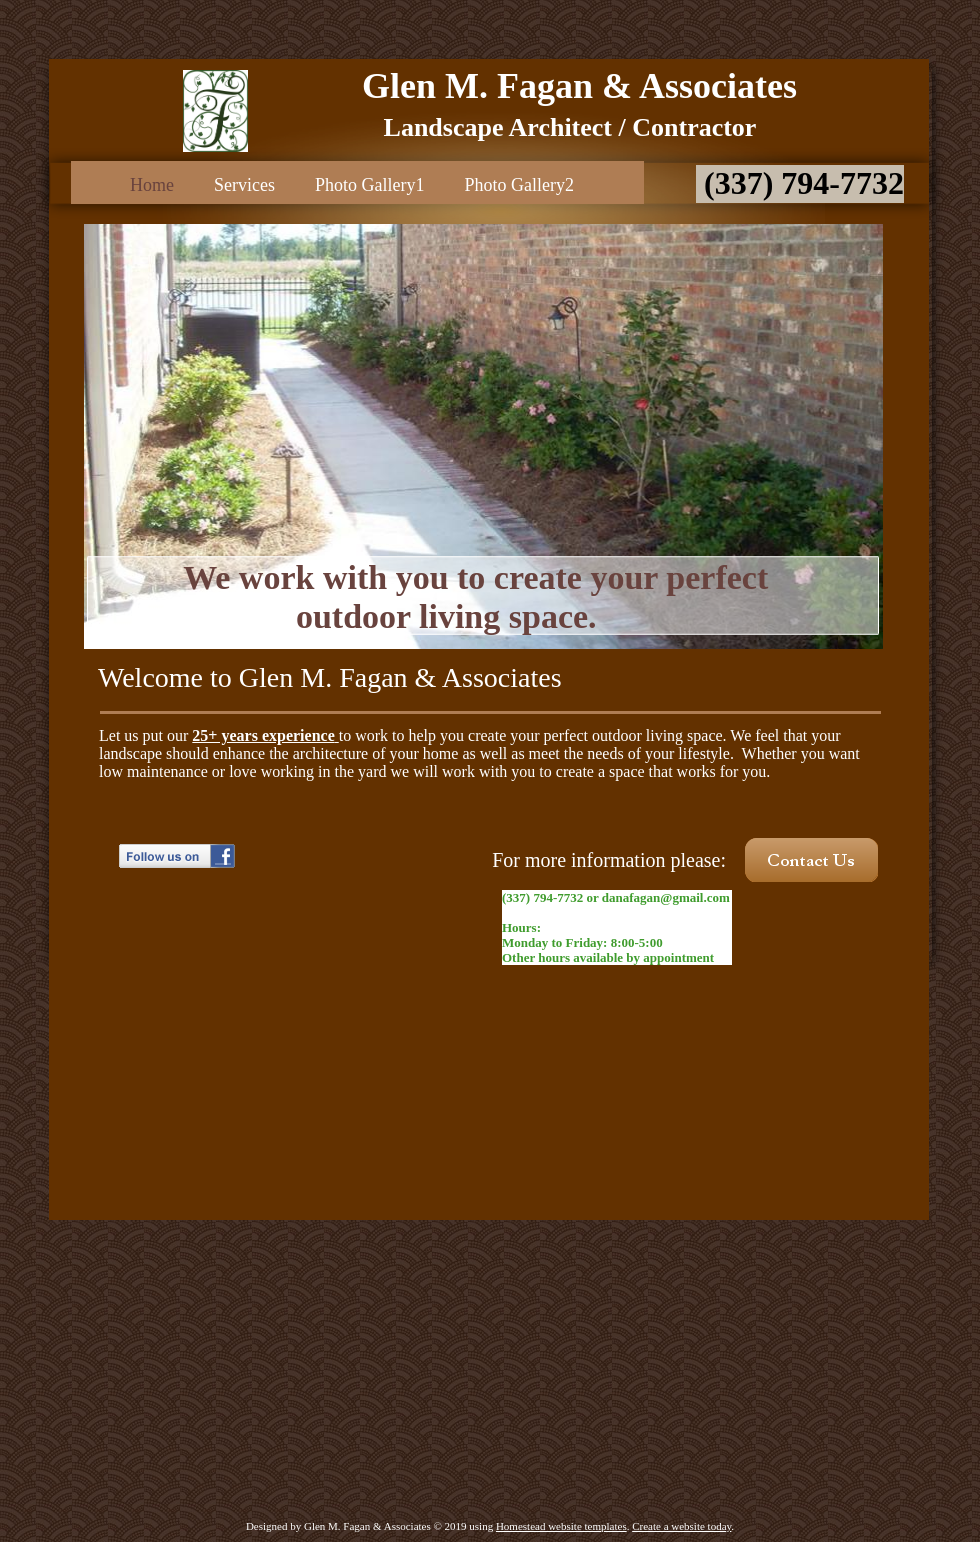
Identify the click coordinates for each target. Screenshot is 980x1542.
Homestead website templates (561, 1526)
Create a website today (681, 1526)
